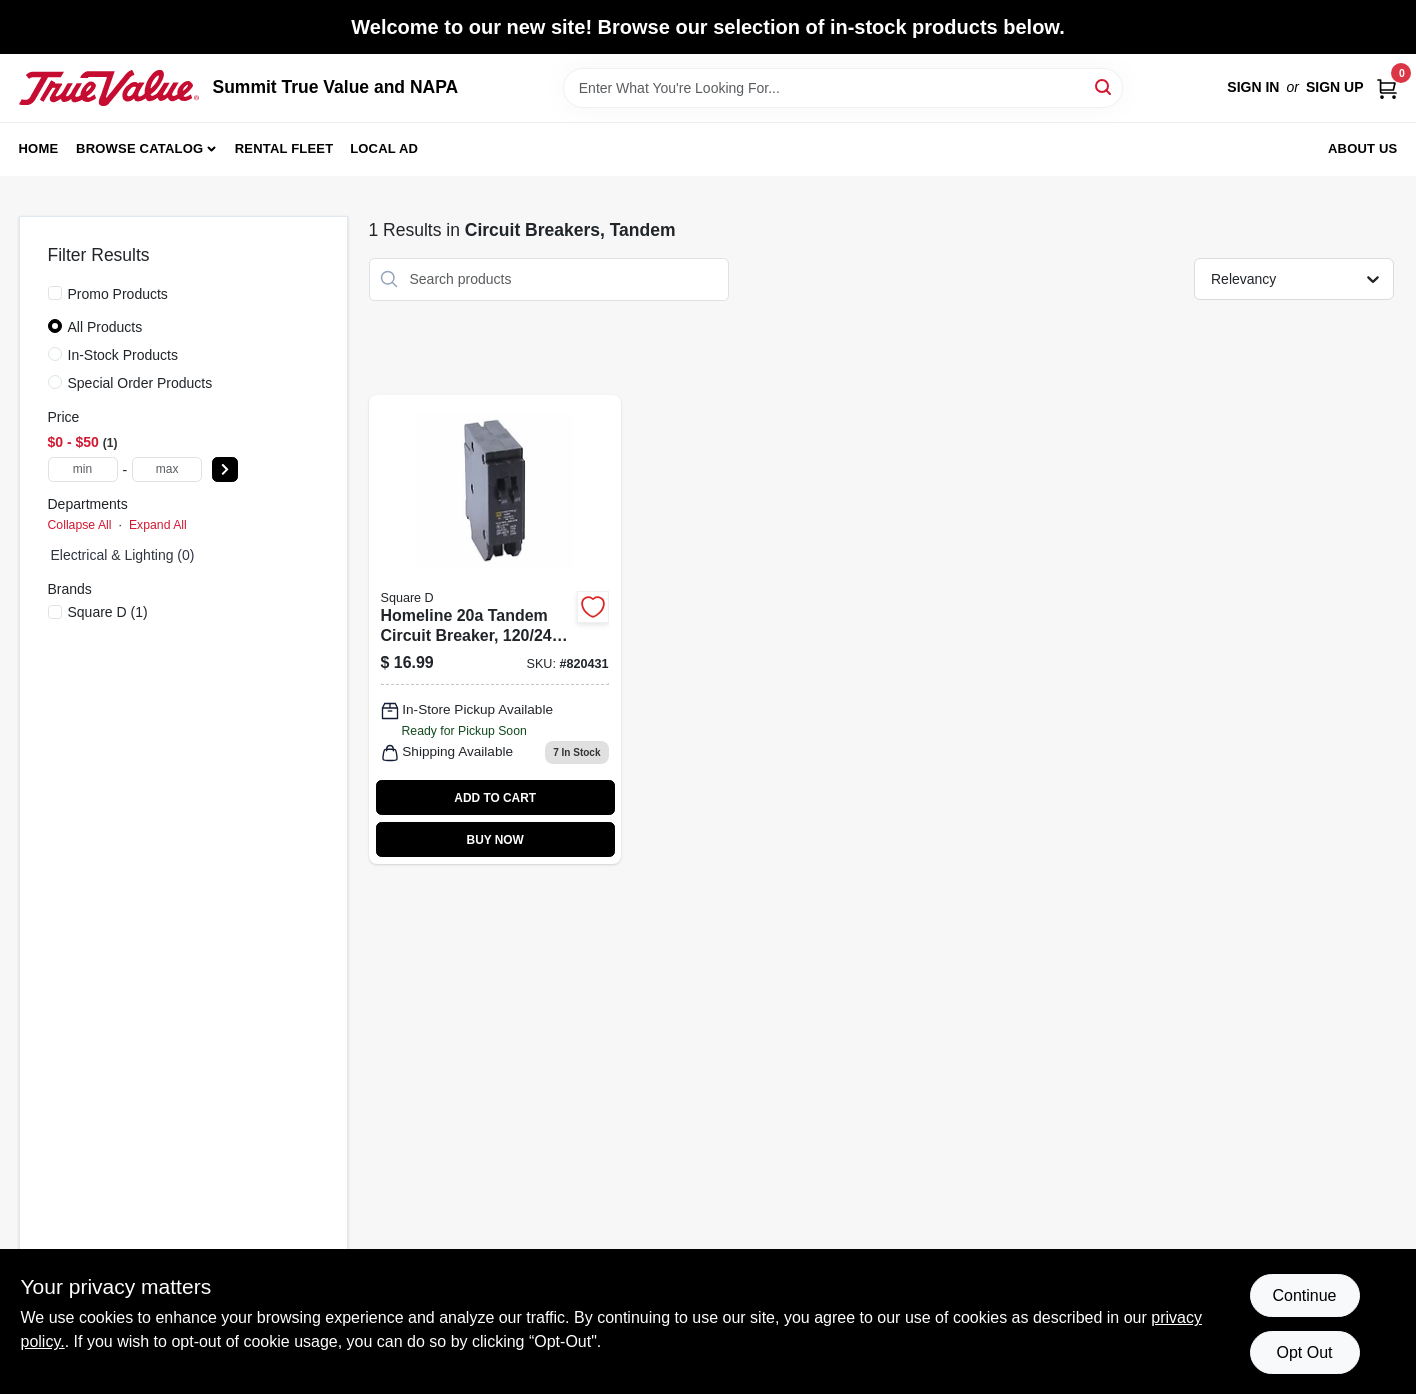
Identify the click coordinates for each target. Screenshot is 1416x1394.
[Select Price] (225, 469)
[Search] (1104, 86)
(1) (108, 612)
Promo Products (118, 294)
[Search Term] (843, 88)
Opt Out (1304, 1352)
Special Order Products (140, 383)
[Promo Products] (55, 293)
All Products (105, 327)
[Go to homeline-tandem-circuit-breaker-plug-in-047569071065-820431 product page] (495, 630)
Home (39, 148)
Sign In (1253, 87)
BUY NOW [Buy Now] (495, 840)
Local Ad (384, 148)
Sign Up (1335, 87)
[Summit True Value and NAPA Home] (109, 88)
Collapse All (80, 525)
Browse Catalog (139, 148)
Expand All (158, 525)
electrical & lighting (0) (123, 555)
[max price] (167, 469)
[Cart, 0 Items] (1387, 87)
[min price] (83, 469)
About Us (1363, 148)
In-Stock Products (123, 355)
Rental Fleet (284, 148)
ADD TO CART (495, 798)
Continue (1304, 1295)
